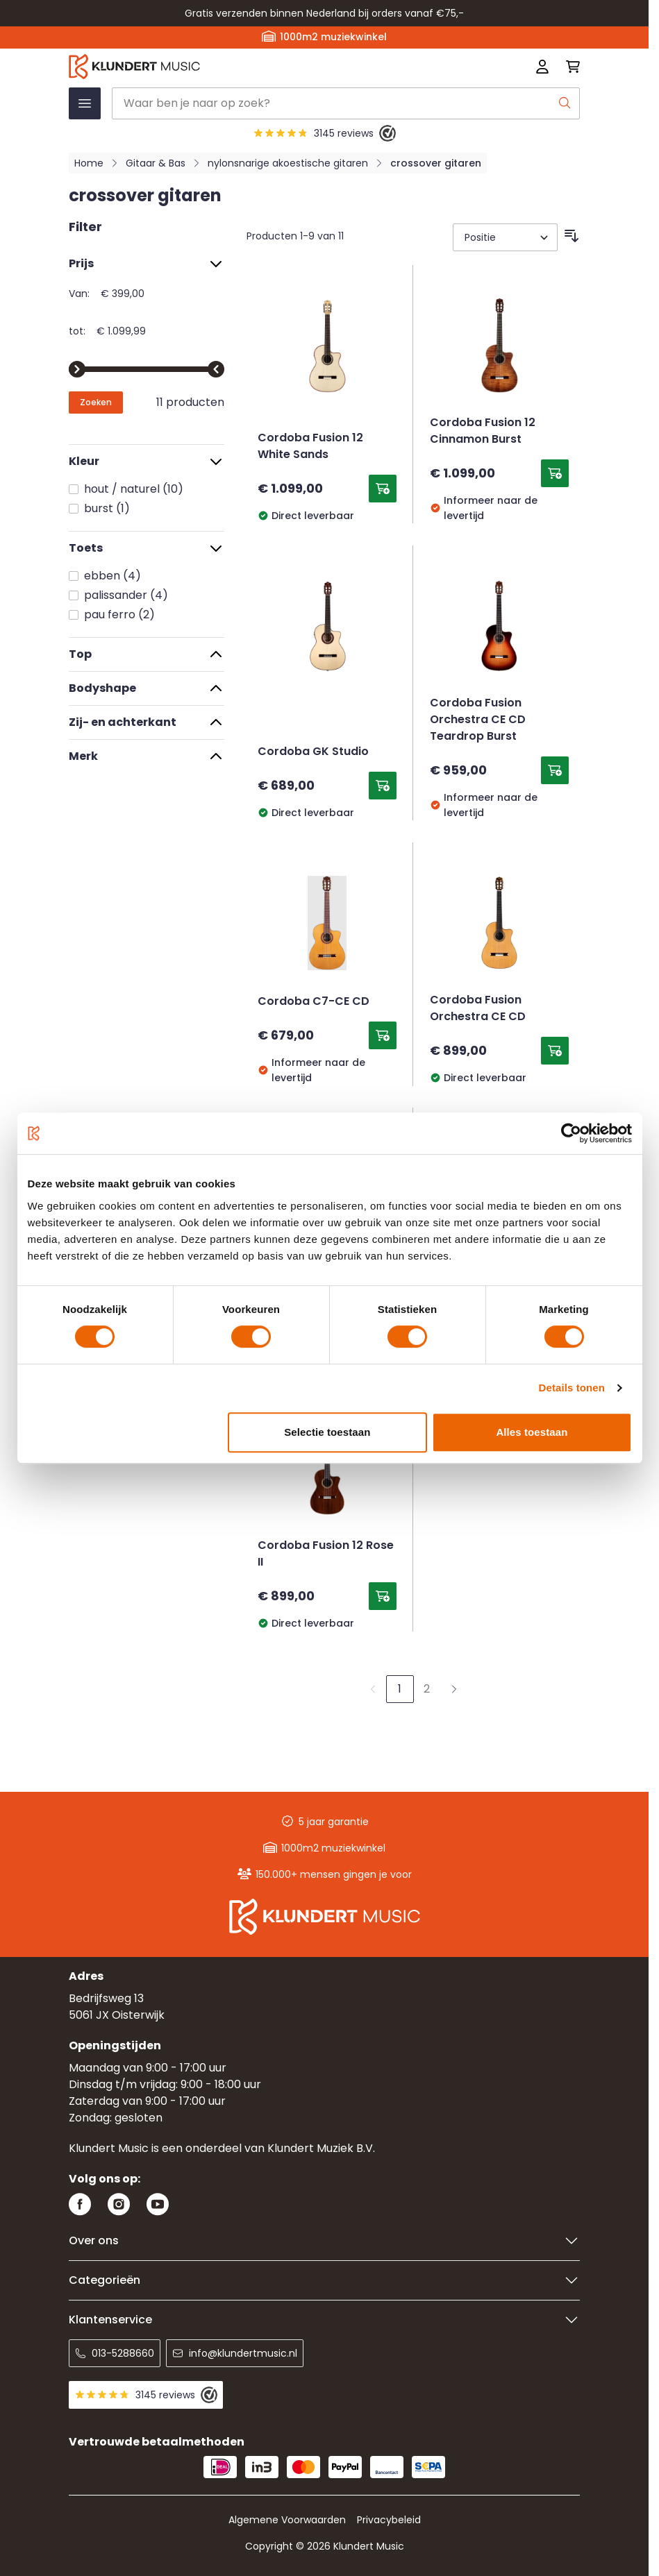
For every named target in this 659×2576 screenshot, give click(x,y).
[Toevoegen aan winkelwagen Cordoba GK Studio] (383, 785)
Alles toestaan (531, 1432)
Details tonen (572, 1387)
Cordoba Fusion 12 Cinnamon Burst (482, 431)
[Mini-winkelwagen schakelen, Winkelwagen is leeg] (569, 66)
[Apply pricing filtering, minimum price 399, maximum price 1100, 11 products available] (96, 402)
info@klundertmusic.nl (234, 2353)
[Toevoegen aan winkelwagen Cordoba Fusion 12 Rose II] (383, 1596)
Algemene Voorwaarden (287, 2520)
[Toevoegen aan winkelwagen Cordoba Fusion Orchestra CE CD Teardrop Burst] (555, 770)
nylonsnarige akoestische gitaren (288, 163)
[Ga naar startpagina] (222, 66)
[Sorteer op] (505, 237)
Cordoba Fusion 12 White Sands (310, 447)
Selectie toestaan (327, 1432)
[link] (373, 1689)
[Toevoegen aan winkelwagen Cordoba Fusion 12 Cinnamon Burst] (555, 473)
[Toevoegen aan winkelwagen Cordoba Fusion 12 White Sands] (383, 488)
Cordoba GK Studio (313, 752)
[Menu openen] (84, 103)
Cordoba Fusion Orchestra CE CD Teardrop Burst (478, 720)
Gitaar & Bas (155, 163)
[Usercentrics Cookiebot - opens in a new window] (571, 1133)
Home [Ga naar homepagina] (88, 163)
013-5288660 (114, 2353)
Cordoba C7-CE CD (313, 1002)
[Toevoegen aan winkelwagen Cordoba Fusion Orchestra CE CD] (555, 1051)
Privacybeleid (389, 2520)
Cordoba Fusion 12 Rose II (326, 1554)
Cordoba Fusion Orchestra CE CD (478, 1009)
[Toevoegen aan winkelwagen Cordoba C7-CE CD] (383, 1035)
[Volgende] (454, 1689)
